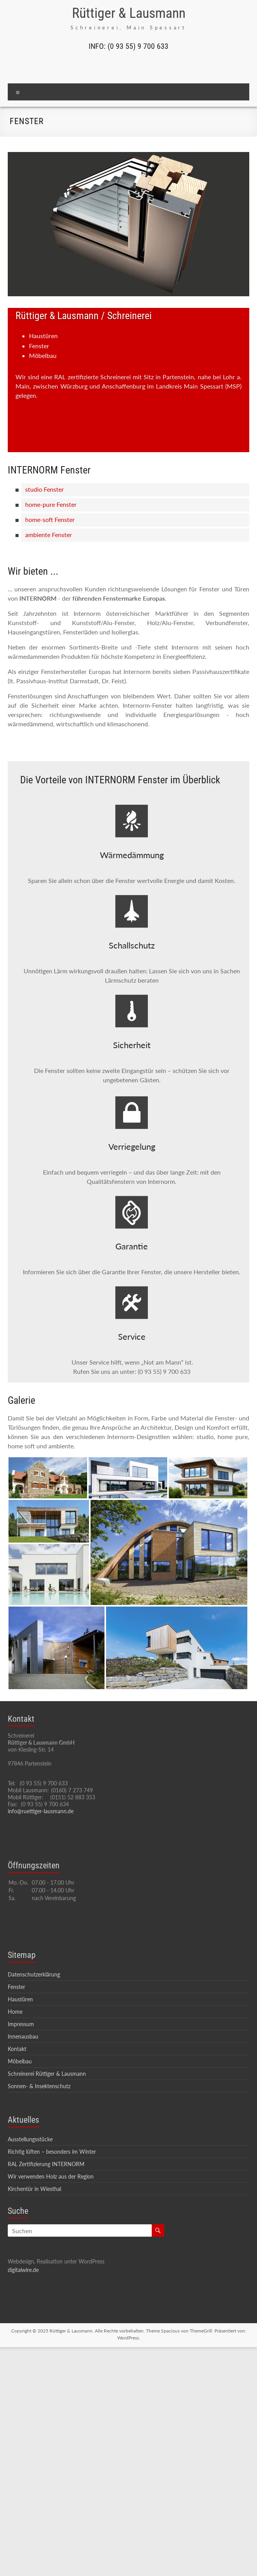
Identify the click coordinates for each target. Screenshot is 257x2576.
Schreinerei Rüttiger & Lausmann (47, 2073)
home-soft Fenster (50, 519)
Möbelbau (20, 2061)
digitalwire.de (23, 2270)
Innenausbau (23, 2036)
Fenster (16, 1986)
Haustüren (20, 1999)
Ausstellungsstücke (30, 2139)
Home (15, 2011)
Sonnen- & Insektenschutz (39, 2086)
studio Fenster (44, 489)
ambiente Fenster (48, 534)
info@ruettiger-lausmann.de (41, 1811)
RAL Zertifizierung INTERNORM (46, 2164)
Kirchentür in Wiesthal (34, 2189)
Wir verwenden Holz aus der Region (51, 2176)
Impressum (21, 2024)
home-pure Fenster (51, 504)
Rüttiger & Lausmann (128, 13)
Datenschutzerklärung (34, 1974)
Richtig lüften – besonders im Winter (52, 2151)
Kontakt (17, 2049)
